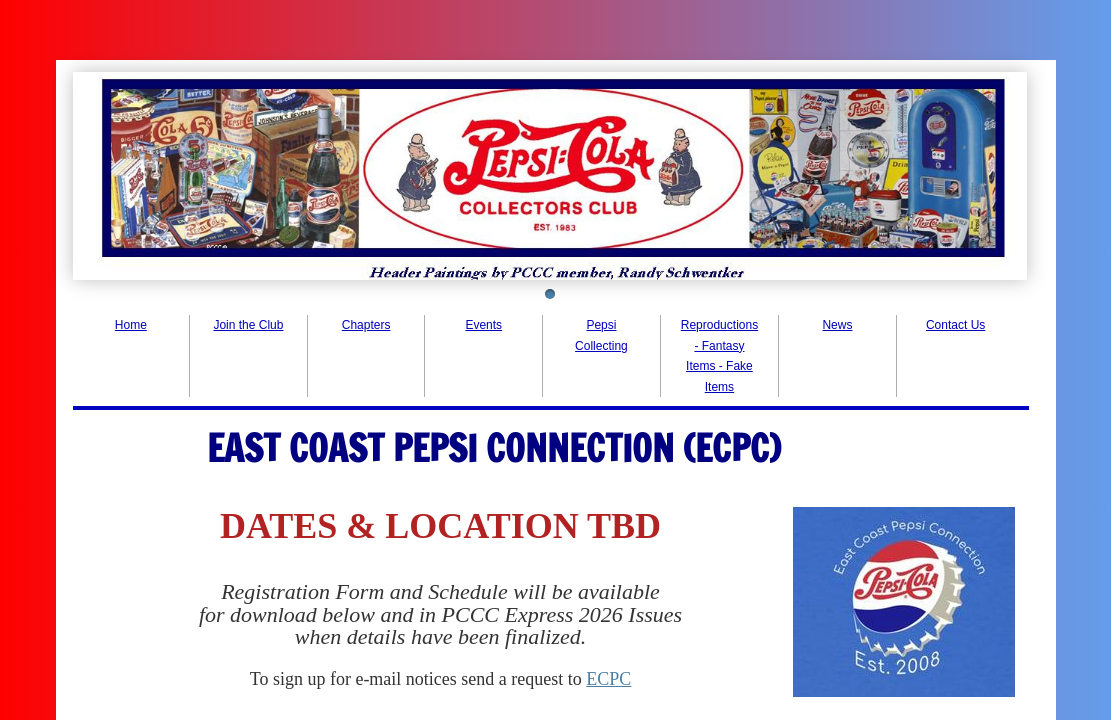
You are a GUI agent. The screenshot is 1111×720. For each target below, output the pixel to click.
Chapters (366, 325)
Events (483, 325)
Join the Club (248, 325)
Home (131, 325)
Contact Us (955, 325)
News (837, 325)
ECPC (608, 679)
